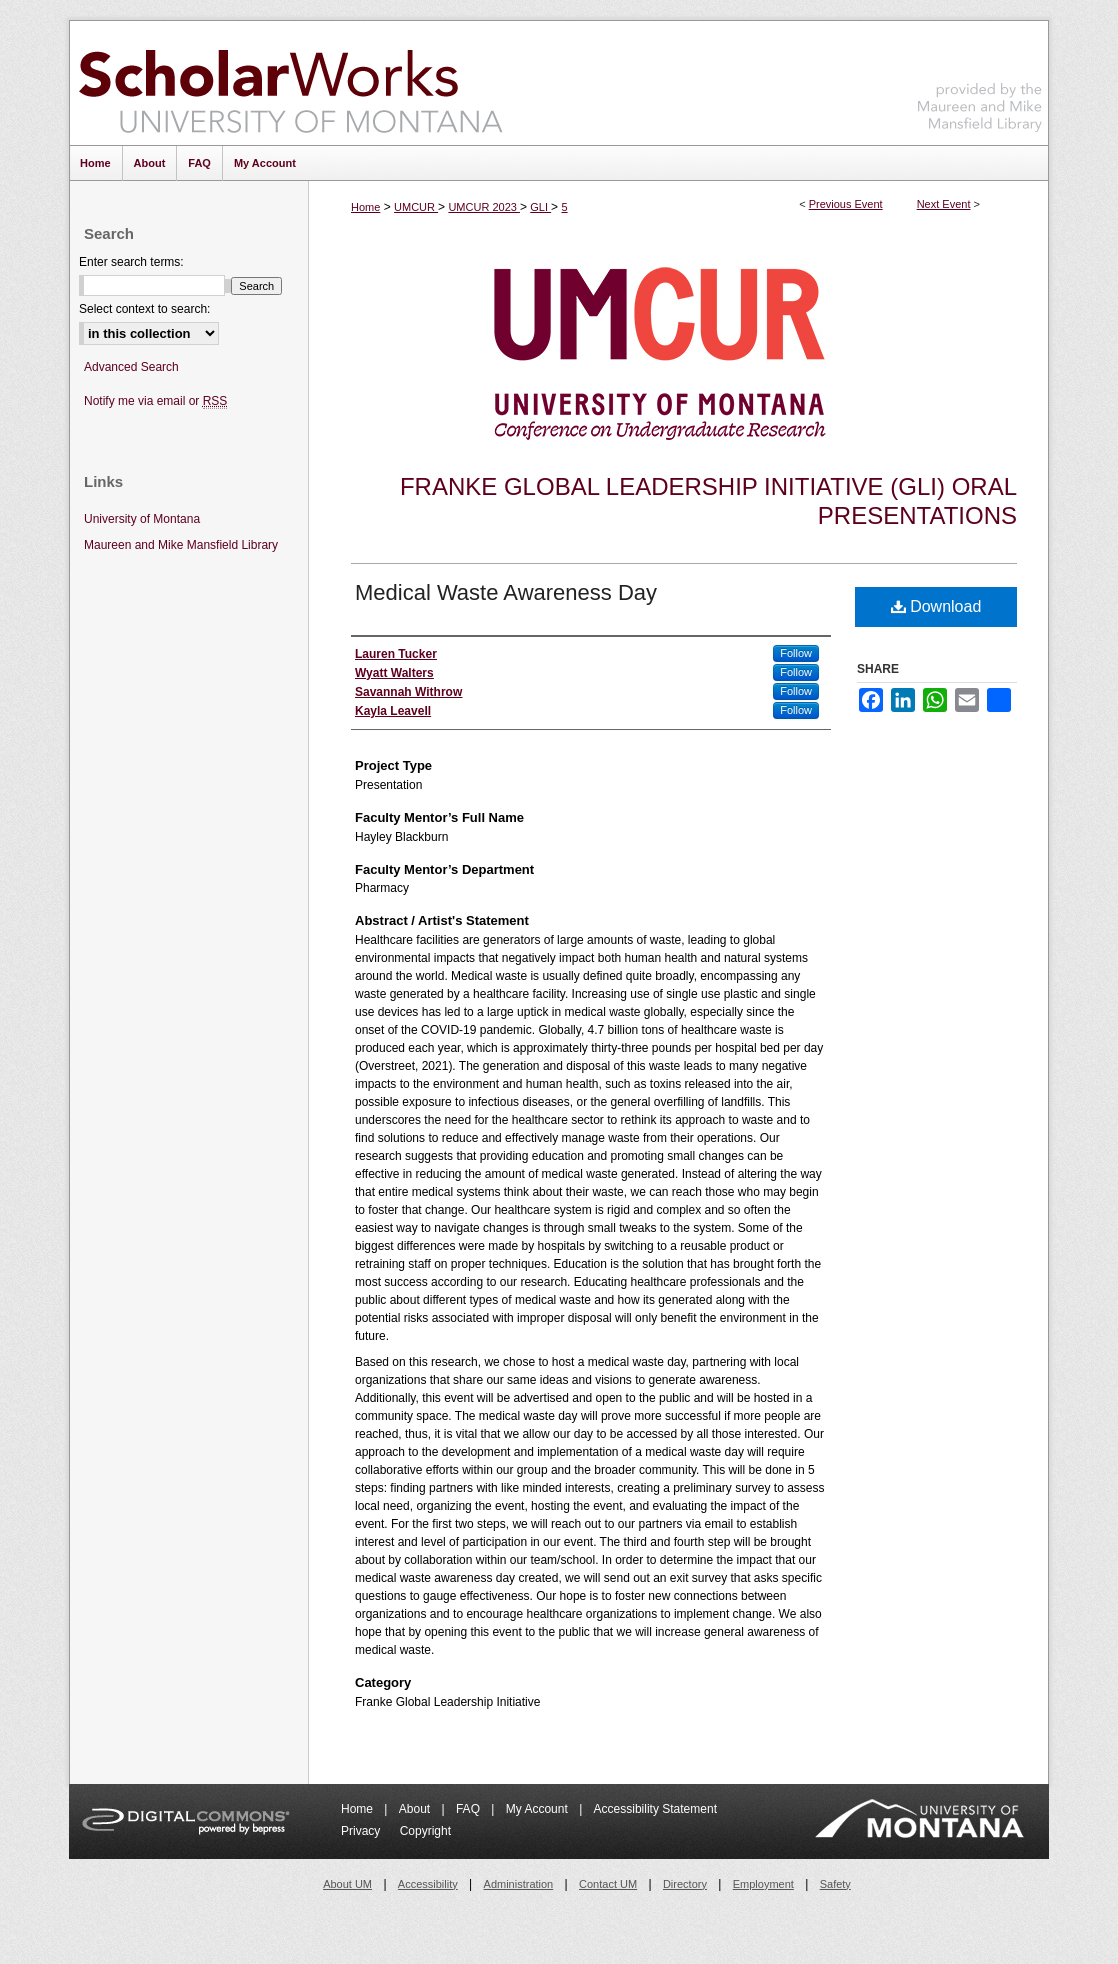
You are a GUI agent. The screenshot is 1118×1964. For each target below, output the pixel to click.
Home (365, 207)
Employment (763, 1884)
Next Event (944, 204)
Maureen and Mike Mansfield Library (980, 79)
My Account (538, 1809)
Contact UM (608, 1884)
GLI (540, 207)
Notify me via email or (155, 401)
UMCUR (416, 207)
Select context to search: (144, 309)
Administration (519, 1884)
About (416, 1809)
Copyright (425, 1831)
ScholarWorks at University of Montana (290, 83)
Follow (796, 653)
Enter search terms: (131, 262)
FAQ (469, 1809)
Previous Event (846, 204)
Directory (685, 1884)
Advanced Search (131, 367)
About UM (347, 1884)
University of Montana (142, 519)
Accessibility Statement (655, 1809)
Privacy (362, 1831)
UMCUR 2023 (484, 207)
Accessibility (428, 1884)
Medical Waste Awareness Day (506, 592)
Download (936, 606)
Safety (835, 1884)
